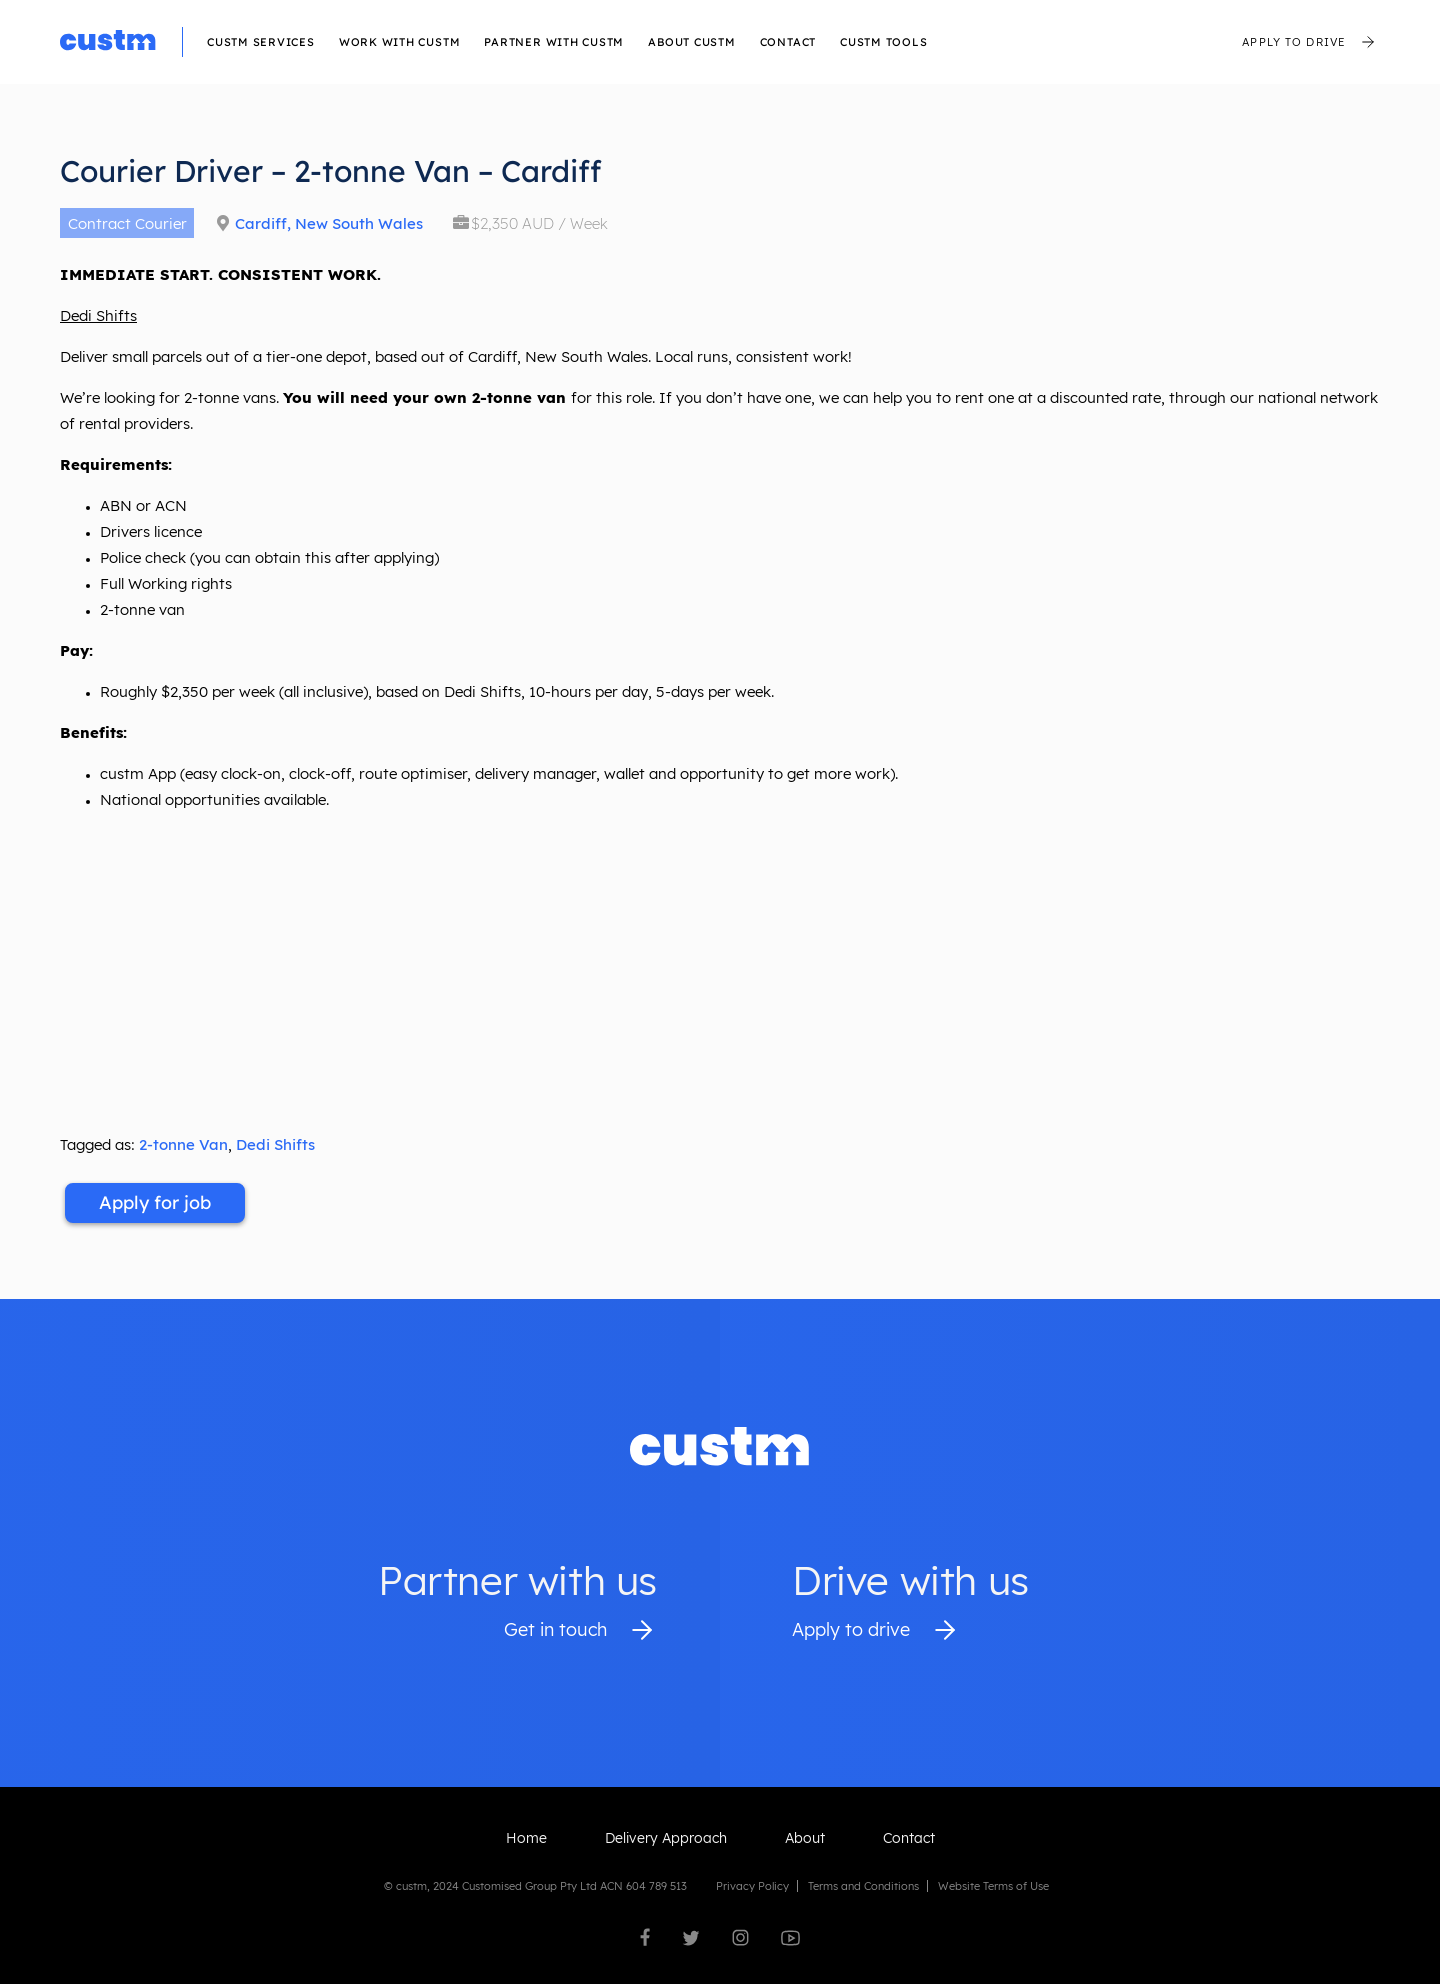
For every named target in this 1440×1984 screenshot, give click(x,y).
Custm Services (261, 42)
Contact (788, 42)
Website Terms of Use (993, 1886)
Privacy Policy (752, 1886)
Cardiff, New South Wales (329, 223)
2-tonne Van (183, 1144)
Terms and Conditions (863, 1886)
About (805, 1838)
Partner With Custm (554, 42)
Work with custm (400, 42)
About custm (691, 42)
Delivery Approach (666, 1838)
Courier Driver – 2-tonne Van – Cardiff (331, 171)
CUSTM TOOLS (883, 42)
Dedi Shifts (275, 1144)
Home (526, 1838)
